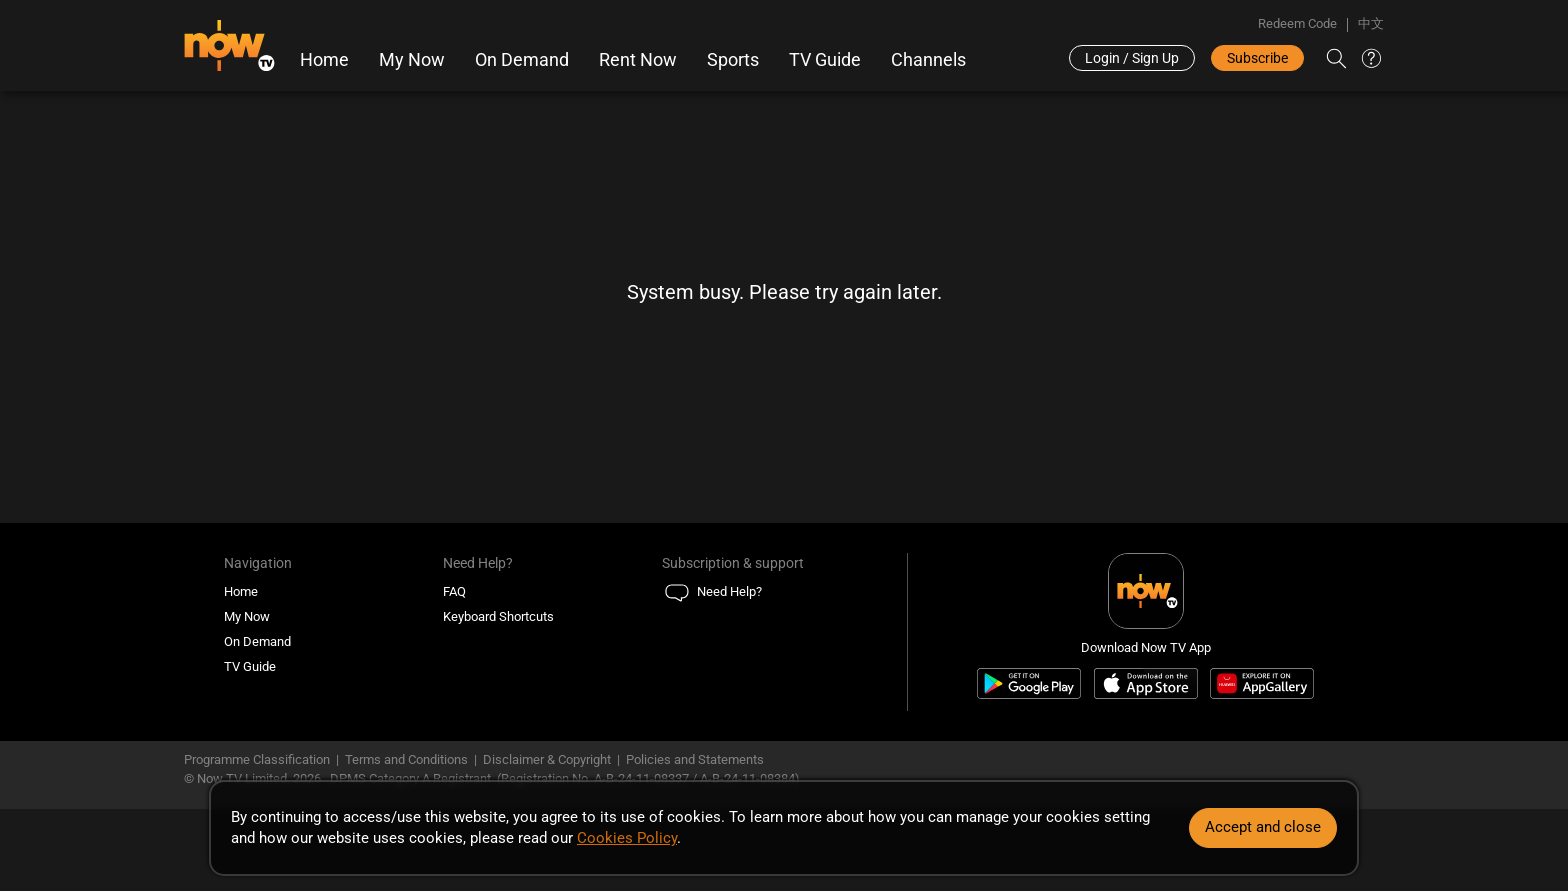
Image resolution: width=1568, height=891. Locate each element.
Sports (733, 60)
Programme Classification (257, 759)
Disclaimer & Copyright (547, 759)
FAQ (454, 591)
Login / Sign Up (1132, 58)
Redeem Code (1297, 23)
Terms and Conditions (406, 759)
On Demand (522, 60)
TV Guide (825, 60)
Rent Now (638, 60)
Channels (928, 60)
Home (324, 60)
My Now (412, 60)
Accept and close (1263, 827)
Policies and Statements (695, 759)
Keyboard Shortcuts (498, 616)
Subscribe (1257, 58)
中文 (1371, 23)
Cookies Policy (627, 838)
